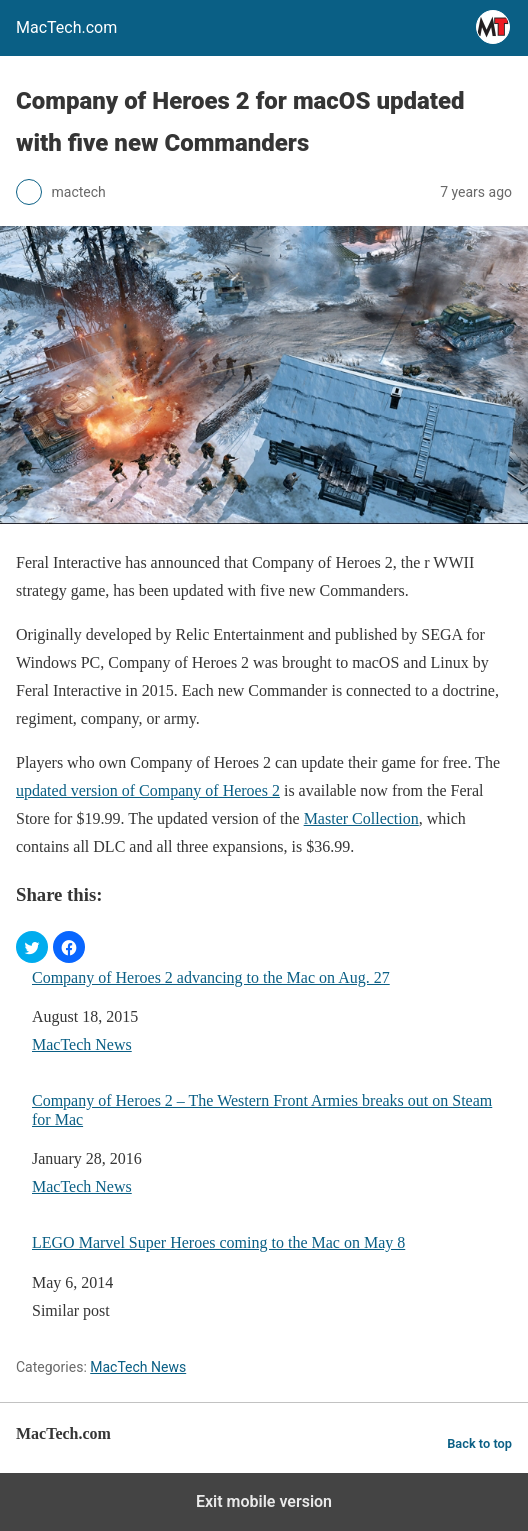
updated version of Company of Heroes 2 (148, 790)
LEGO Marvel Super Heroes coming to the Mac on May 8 (218, 1242)
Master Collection (361, 818)
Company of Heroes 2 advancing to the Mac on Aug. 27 (211, 977)
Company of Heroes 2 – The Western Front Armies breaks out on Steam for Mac (262, 1110)
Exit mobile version (264, 1501)
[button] (32, 947)
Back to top (479, 1443)
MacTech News (82, 1044)
